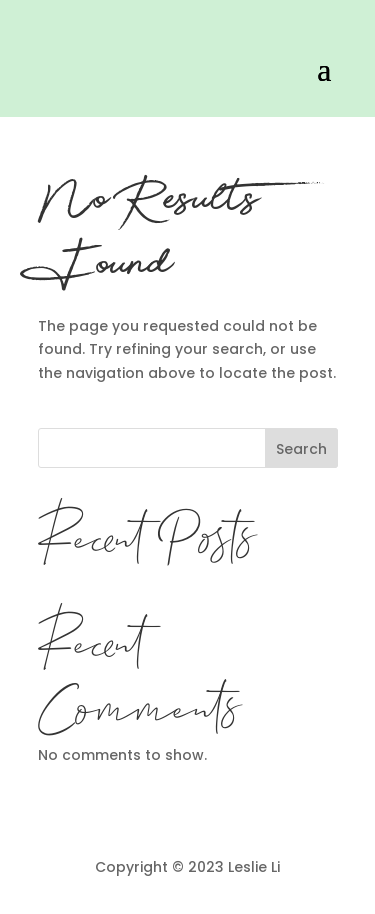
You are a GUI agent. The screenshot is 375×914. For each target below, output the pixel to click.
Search (301, 449)
